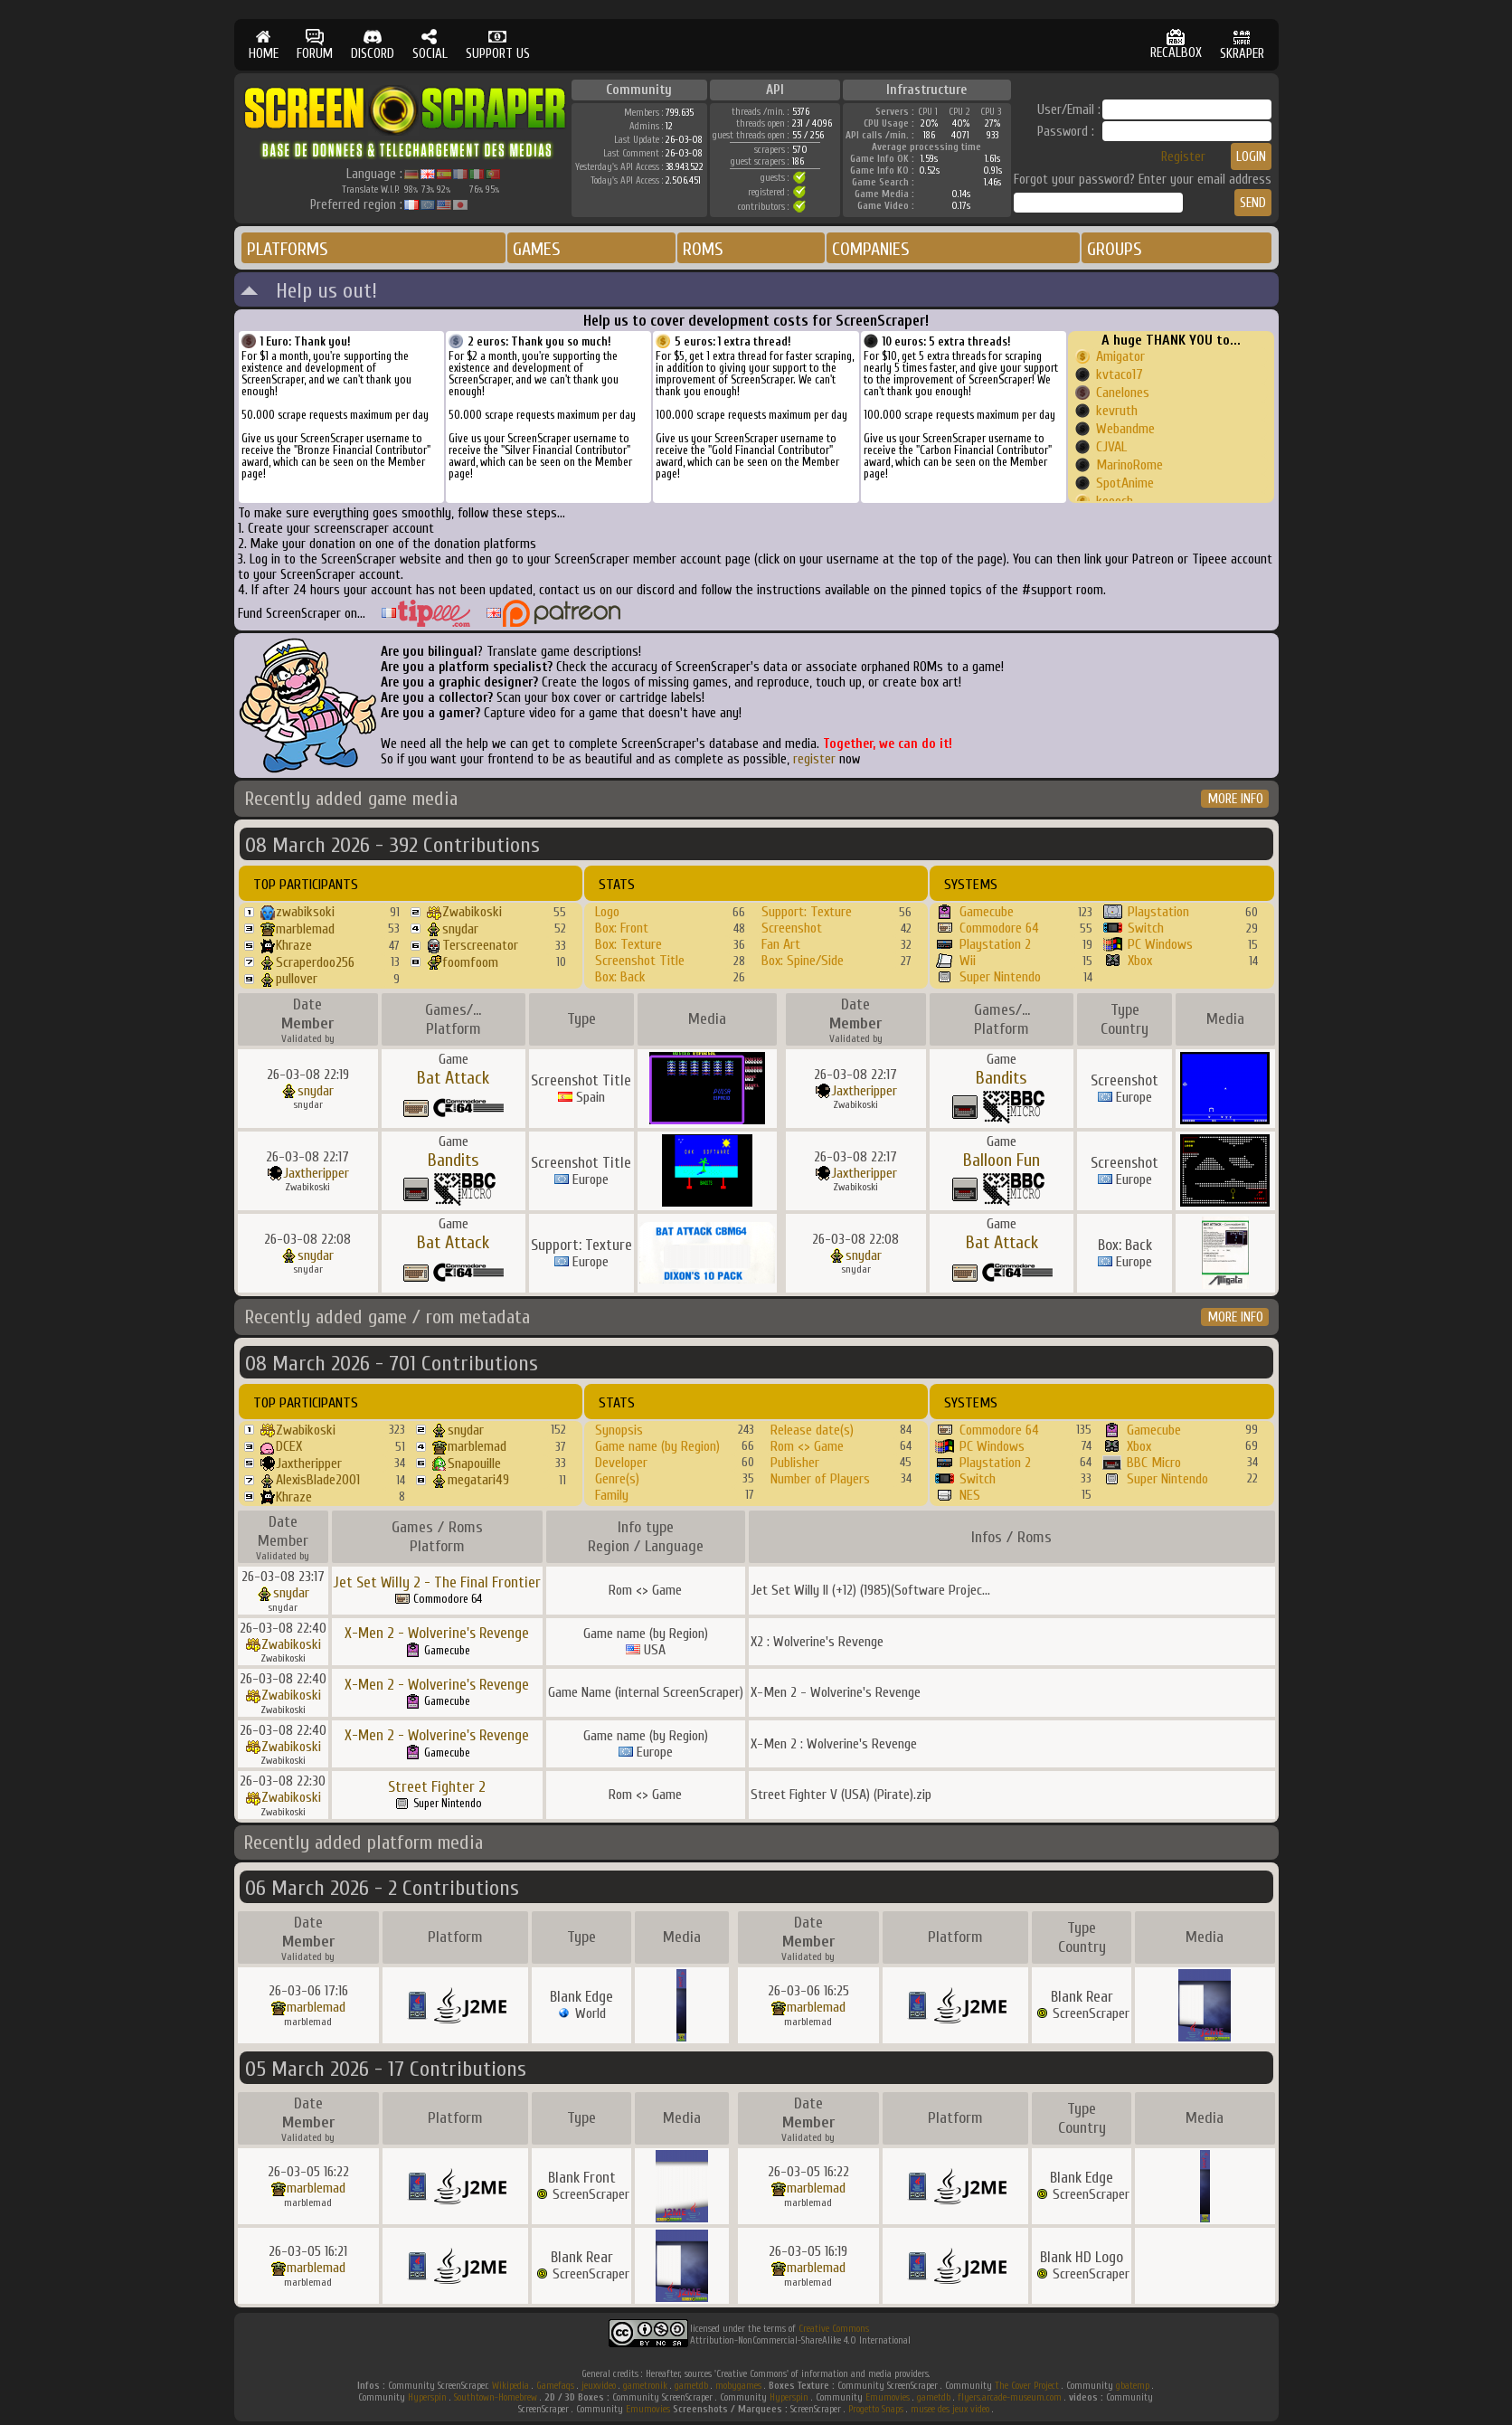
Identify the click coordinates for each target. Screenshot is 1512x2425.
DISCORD (372, 45)
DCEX (289, 1446)
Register (1183, 157)
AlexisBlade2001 (318, 1480)
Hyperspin (427, 2397)
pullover (296, 979)
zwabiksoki (305, 912)
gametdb (691, 2386)
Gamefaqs (555, 2386)
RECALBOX (1176, 45)
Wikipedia (510, 2386)
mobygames (738, 2386)
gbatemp (1132, 2386)
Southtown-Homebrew (495, 2397)
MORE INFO (1235, 799)
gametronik (645, 2386)
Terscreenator (480, 945)
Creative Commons (834, 2329)
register (814, 759)
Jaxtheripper (864, 1091)
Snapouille (474, 1463)
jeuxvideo (598, 2386)
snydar (460, 929)
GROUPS (1114, 249)
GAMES (537, 249)
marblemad (305, 929)
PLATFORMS (287, 249)
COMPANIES (871, 249)
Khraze (294, 945)
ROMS (703, 249)
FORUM (315, 45)
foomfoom (470, 962)
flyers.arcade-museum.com (1010, 2397)
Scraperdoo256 (315, 962)
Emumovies (887, 2397)
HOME (264, 45)
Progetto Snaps (875, 2409)
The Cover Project (1027, 2386)
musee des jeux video (950, 2409)
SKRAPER (1242, 45)
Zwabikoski (472, 912)
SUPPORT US (498, 45)
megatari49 (478, 1480)
